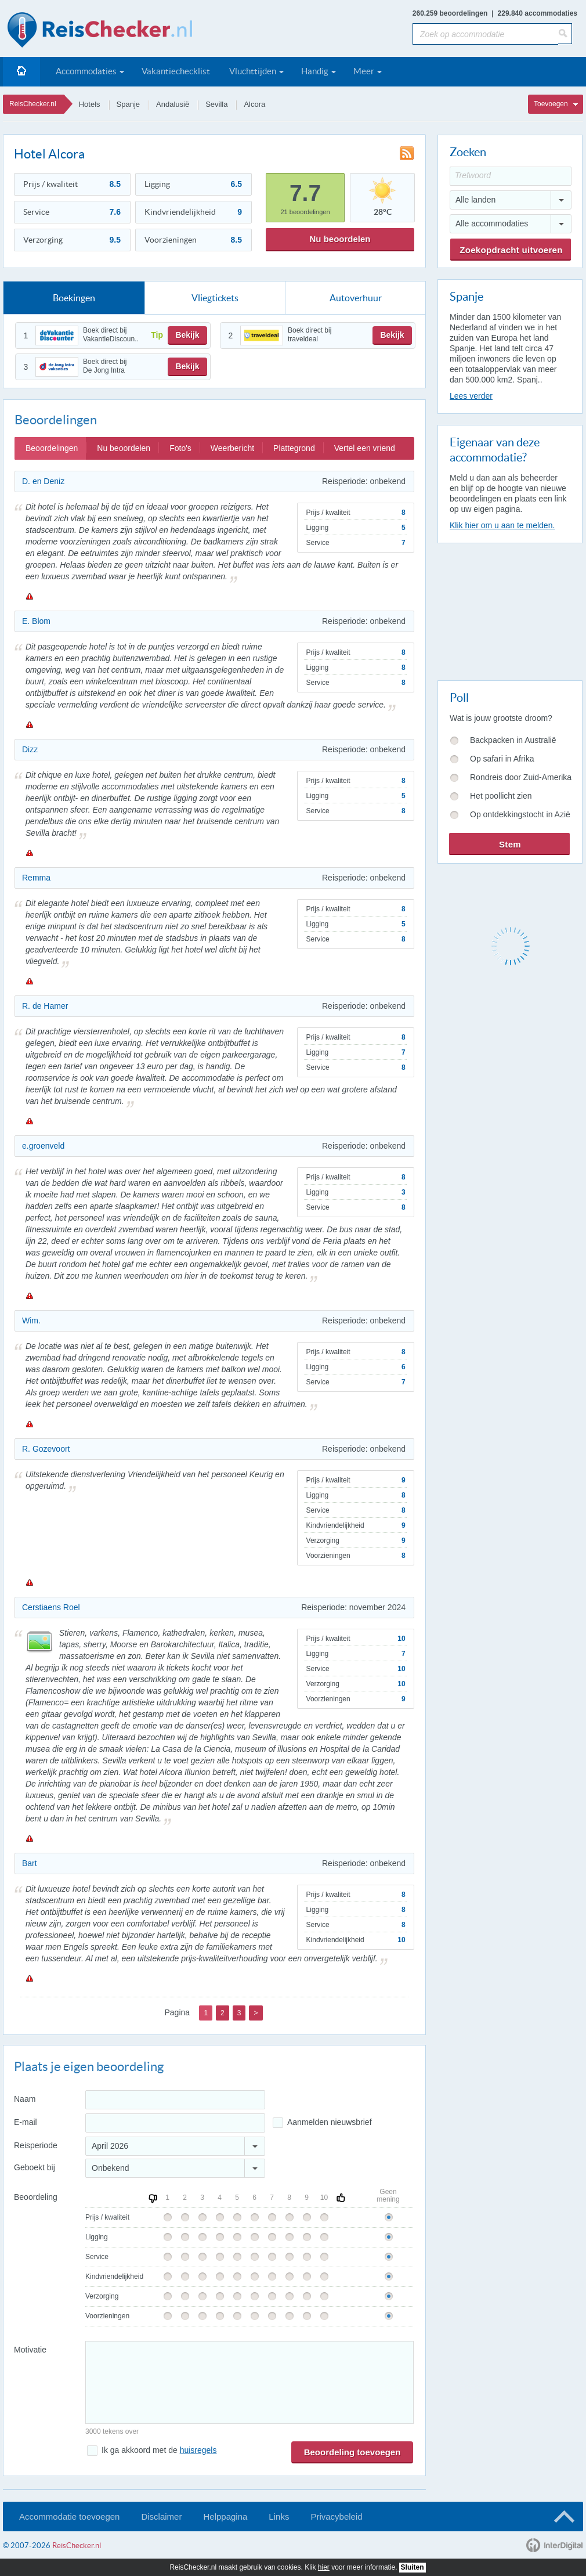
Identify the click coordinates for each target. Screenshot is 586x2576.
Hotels (89, 104)
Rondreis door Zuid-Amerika (520, 777)
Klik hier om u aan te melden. (502, 525)
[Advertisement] (509, 609)
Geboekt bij (34, 2167)
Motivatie (30, 2349)
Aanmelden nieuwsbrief (329, 2122)
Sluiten (412, 2567)
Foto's (180, 448)
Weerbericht (232, 448)
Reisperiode (35, 2145)
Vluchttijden (252, 71)
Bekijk (187, 335)
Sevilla (216, 104)
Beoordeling (35, 2197)
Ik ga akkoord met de (159, 2450)
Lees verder (471, 396)
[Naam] (175, 2099)
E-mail (25, 2122)
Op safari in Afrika (502, 758)
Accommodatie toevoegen (69, 2516)
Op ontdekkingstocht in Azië (520, 814)
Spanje (128, 104)
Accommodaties (86, 71)
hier (324, 2567)
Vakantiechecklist (176, 71)
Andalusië (172, 104)
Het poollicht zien (501, 795)
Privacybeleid (336, 2516)
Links (279, 2516)
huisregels (198, 2450)
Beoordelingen (52, 448)
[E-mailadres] (175, 2123)
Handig (314, 71)
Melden (29, 596)
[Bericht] (249, 2382)
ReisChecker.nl (32, 104)
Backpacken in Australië (513, 740)
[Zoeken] (565, 33)
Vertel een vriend (364, 448)
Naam (24, 2099)
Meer (363, 71)
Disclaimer (161, 2516)
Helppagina (225, 2516)
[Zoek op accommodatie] (485, 34)
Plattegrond (294, 448)
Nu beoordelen (339, 239)
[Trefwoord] (510, 176)
